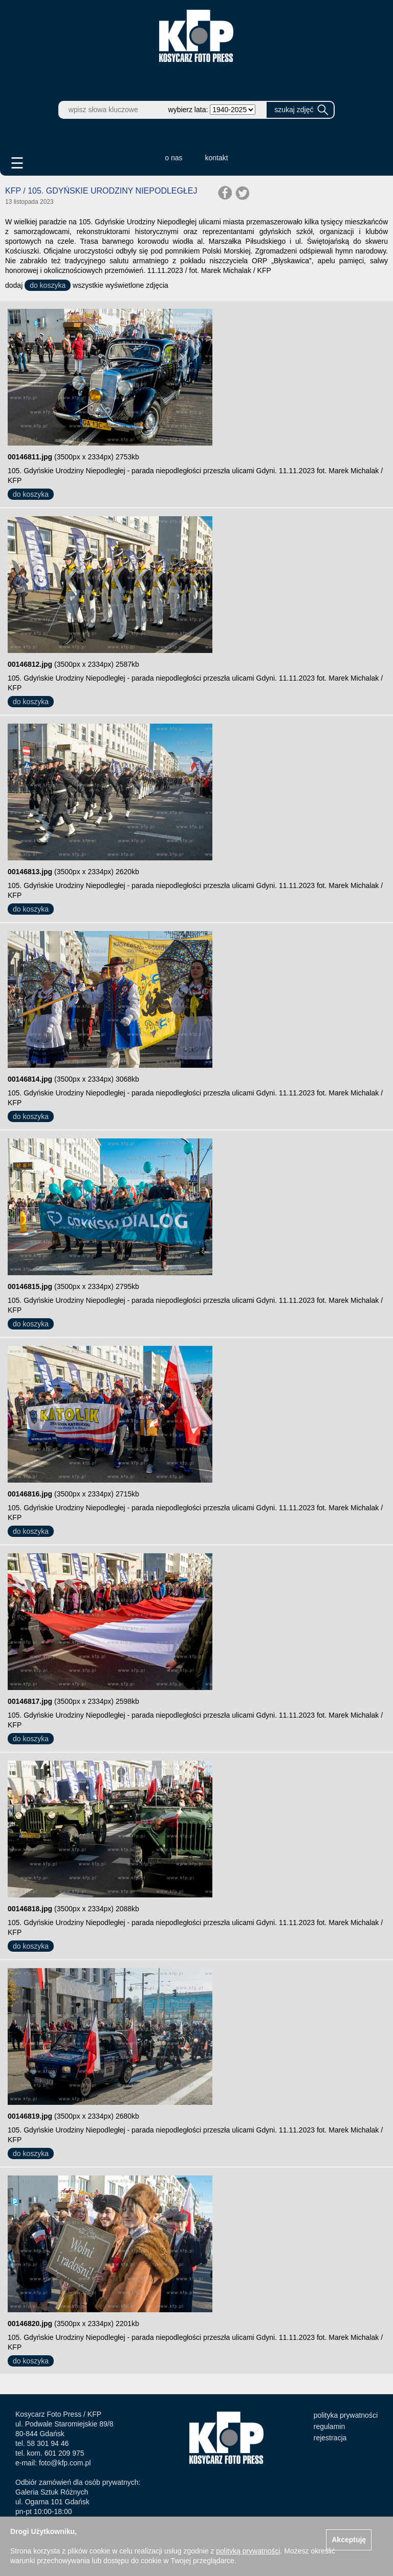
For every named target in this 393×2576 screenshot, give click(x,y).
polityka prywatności (346, 2415)
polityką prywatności (248, 2551)
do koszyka (48, 285)
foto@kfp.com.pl (65, 2463)
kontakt (216, 158)
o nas (173, 158)
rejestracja (330, 2438)
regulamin (329, 2426)
